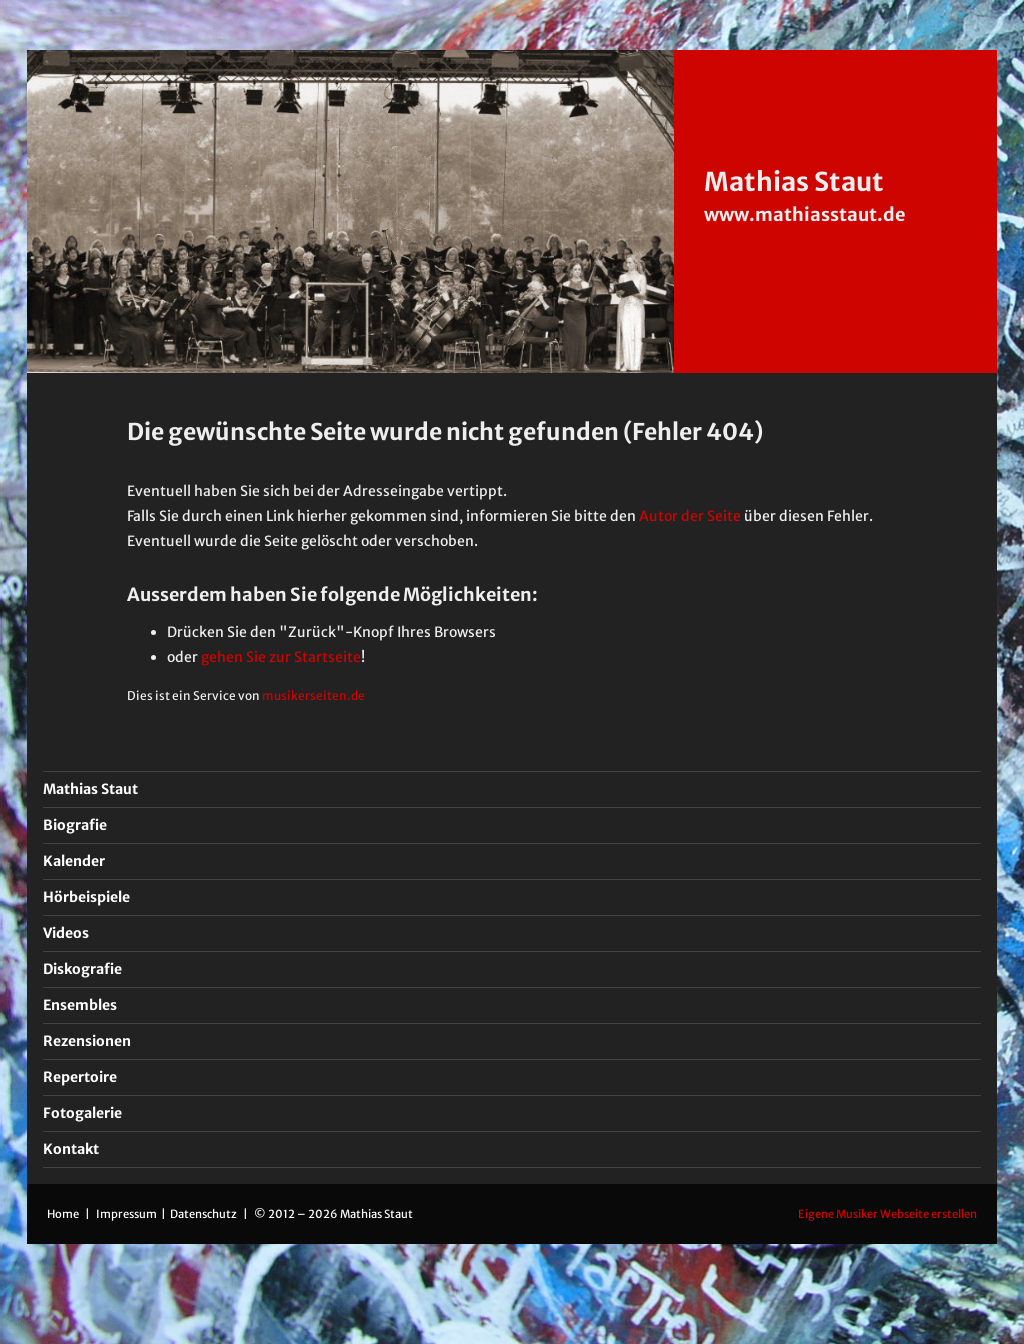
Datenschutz (204, 1214)
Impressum (127, 1214)
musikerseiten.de (313, 695)
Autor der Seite (690, 516)
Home (63, 1214)
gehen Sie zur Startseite (281, 657)
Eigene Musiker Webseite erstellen (887, 1214)
